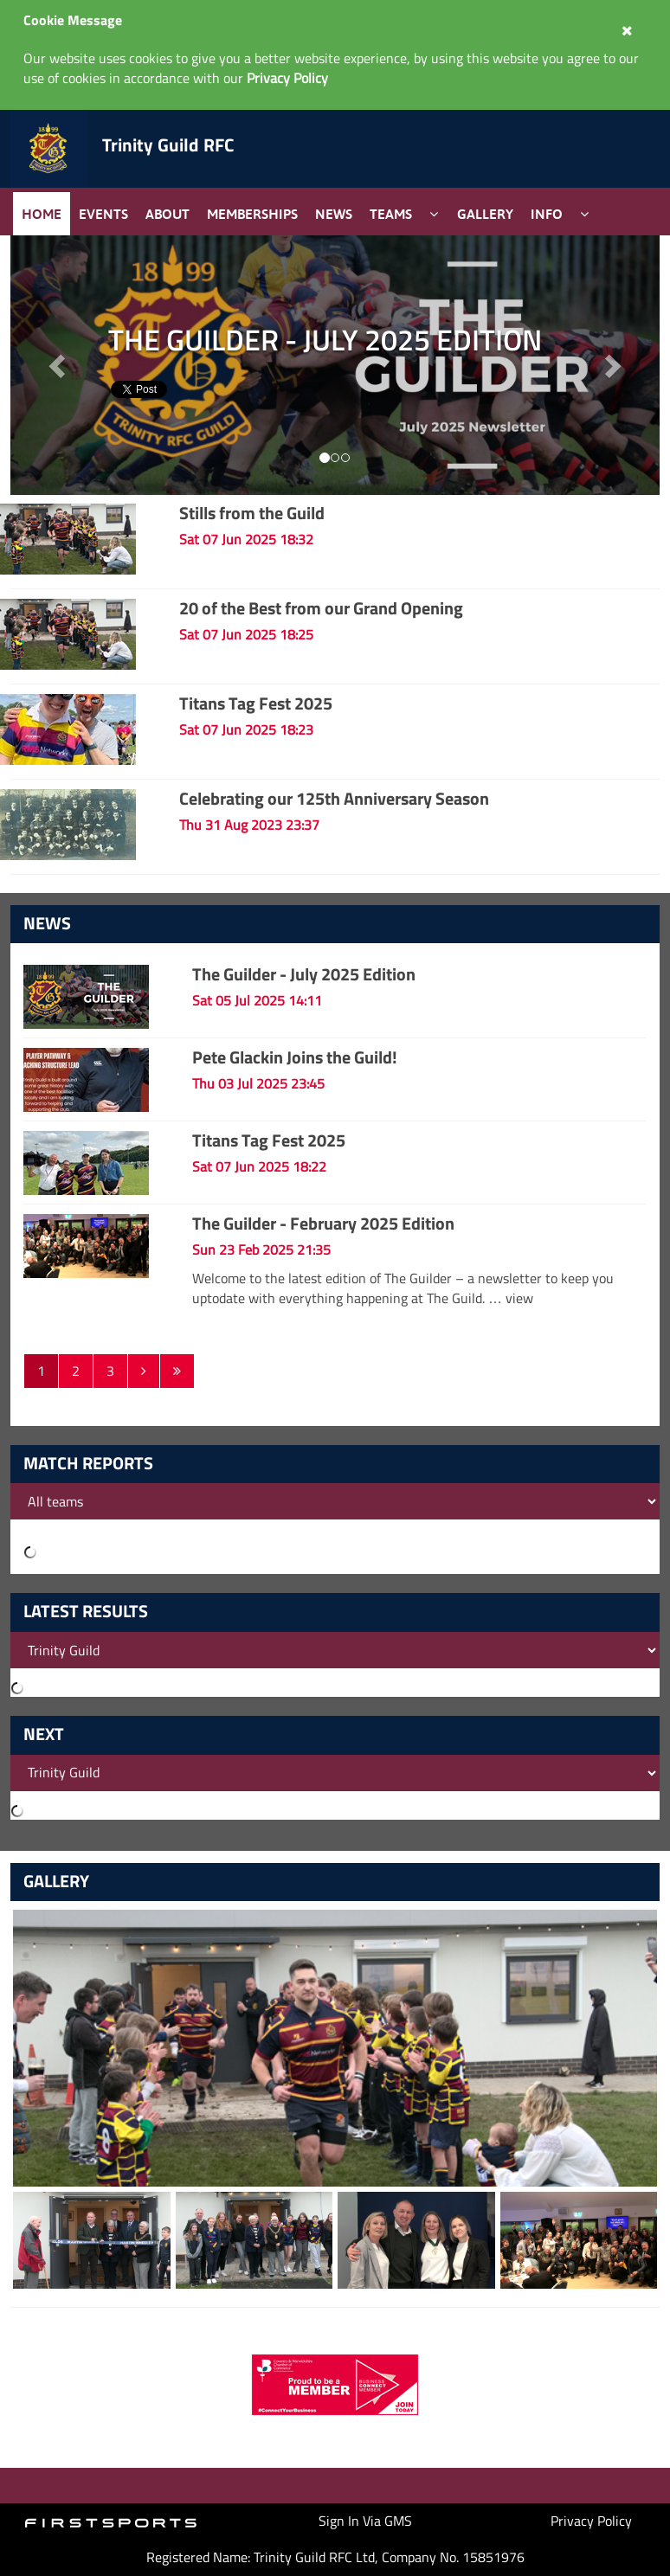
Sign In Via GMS (365, 2520)
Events (103, 213)
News (333, 213)
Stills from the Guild (252, 512)
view (519, 1298)
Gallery (485, 213)
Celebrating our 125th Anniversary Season (334, 798)
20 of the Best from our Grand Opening (321, 607)
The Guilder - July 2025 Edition (304, 973)
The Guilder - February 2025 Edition (323, 1223)
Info (547, 213)
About (167, 213)
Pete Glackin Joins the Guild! (294, 1057)
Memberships (252, 213)
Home (41, 213)
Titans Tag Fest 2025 (255, 703)
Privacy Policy (591, 2520)
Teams (391, 213)
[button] (611, 365)
